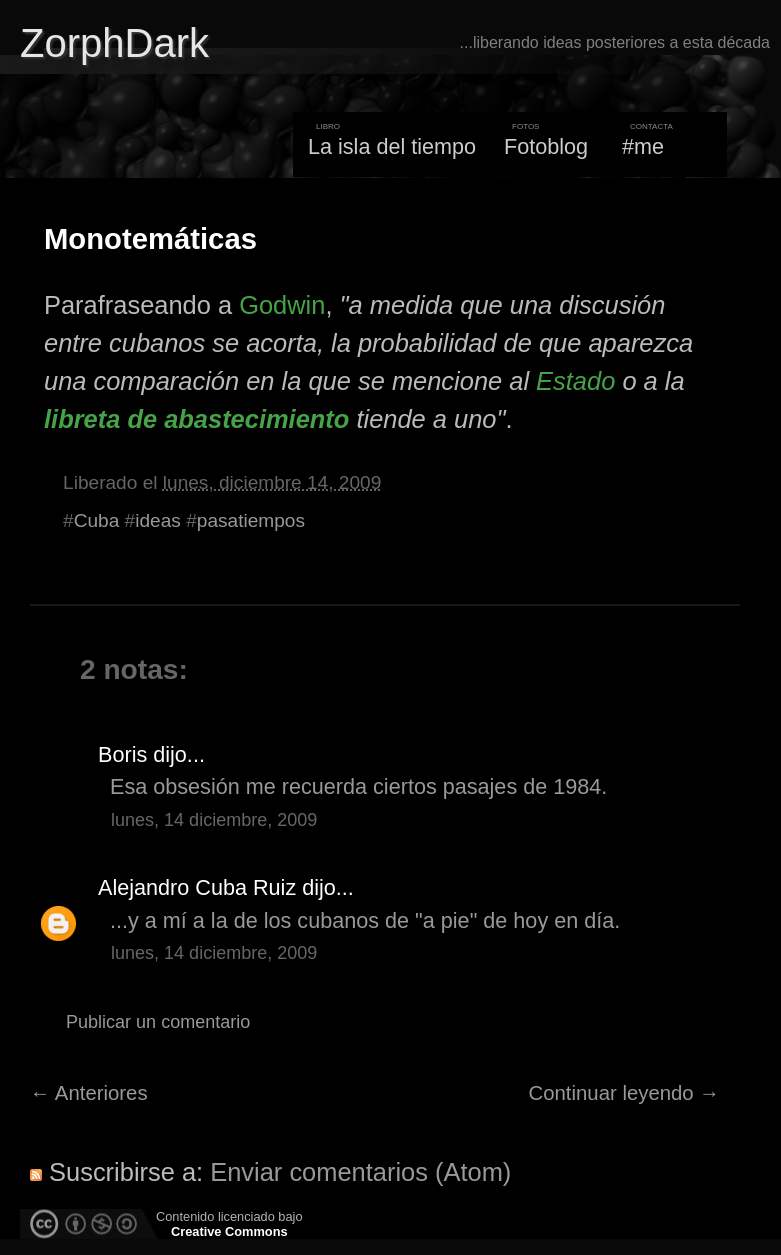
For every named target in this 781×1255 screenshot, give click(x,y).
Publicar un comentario (158, 1022)
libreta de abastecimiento (196, 419)
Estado (575, 381)
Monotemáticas (150, 239)
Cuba (97, 520)
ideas (158, 520)
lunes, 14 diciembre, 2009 (214, 820)
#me (643, 146)
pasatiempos (251, 520)
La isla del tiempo (392, 146)
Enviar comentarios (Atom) (360, 1172)
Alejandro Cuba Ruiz (197, 887)
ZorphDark (114, 43)
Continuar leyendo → (624, 1093)
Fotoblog (546, 146)
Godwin (282, 305)
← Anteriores (89, 1093)
